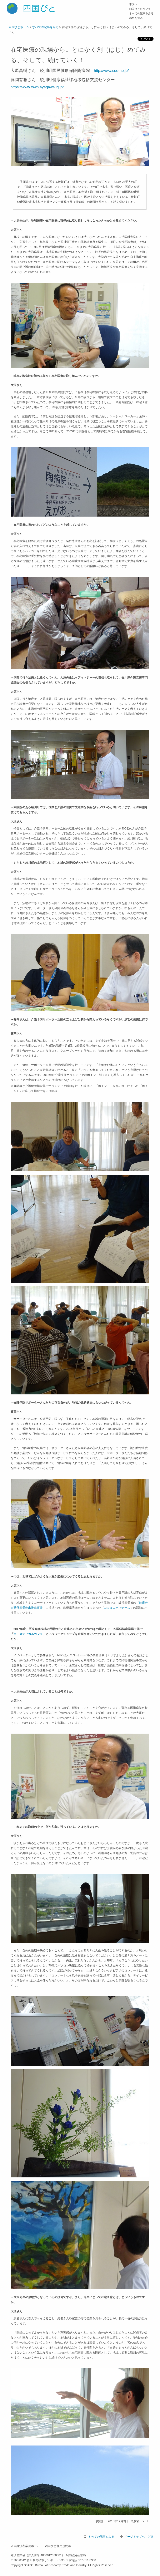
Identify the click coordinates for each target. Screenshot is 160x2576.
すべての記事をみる (141, 13)
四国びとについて (140, 8)
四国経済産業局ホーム (25, 2546)
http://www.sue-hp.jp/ (111, 71)
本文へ (133, 4)
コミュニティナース (117, 1607)
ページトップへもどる (139, 2536)
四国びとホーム (19, 27)
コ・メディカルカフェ (28, 1634)
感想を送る (136, 18)
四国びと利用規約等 (58, 2546)
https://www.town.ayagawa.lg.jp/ (37, 87)
